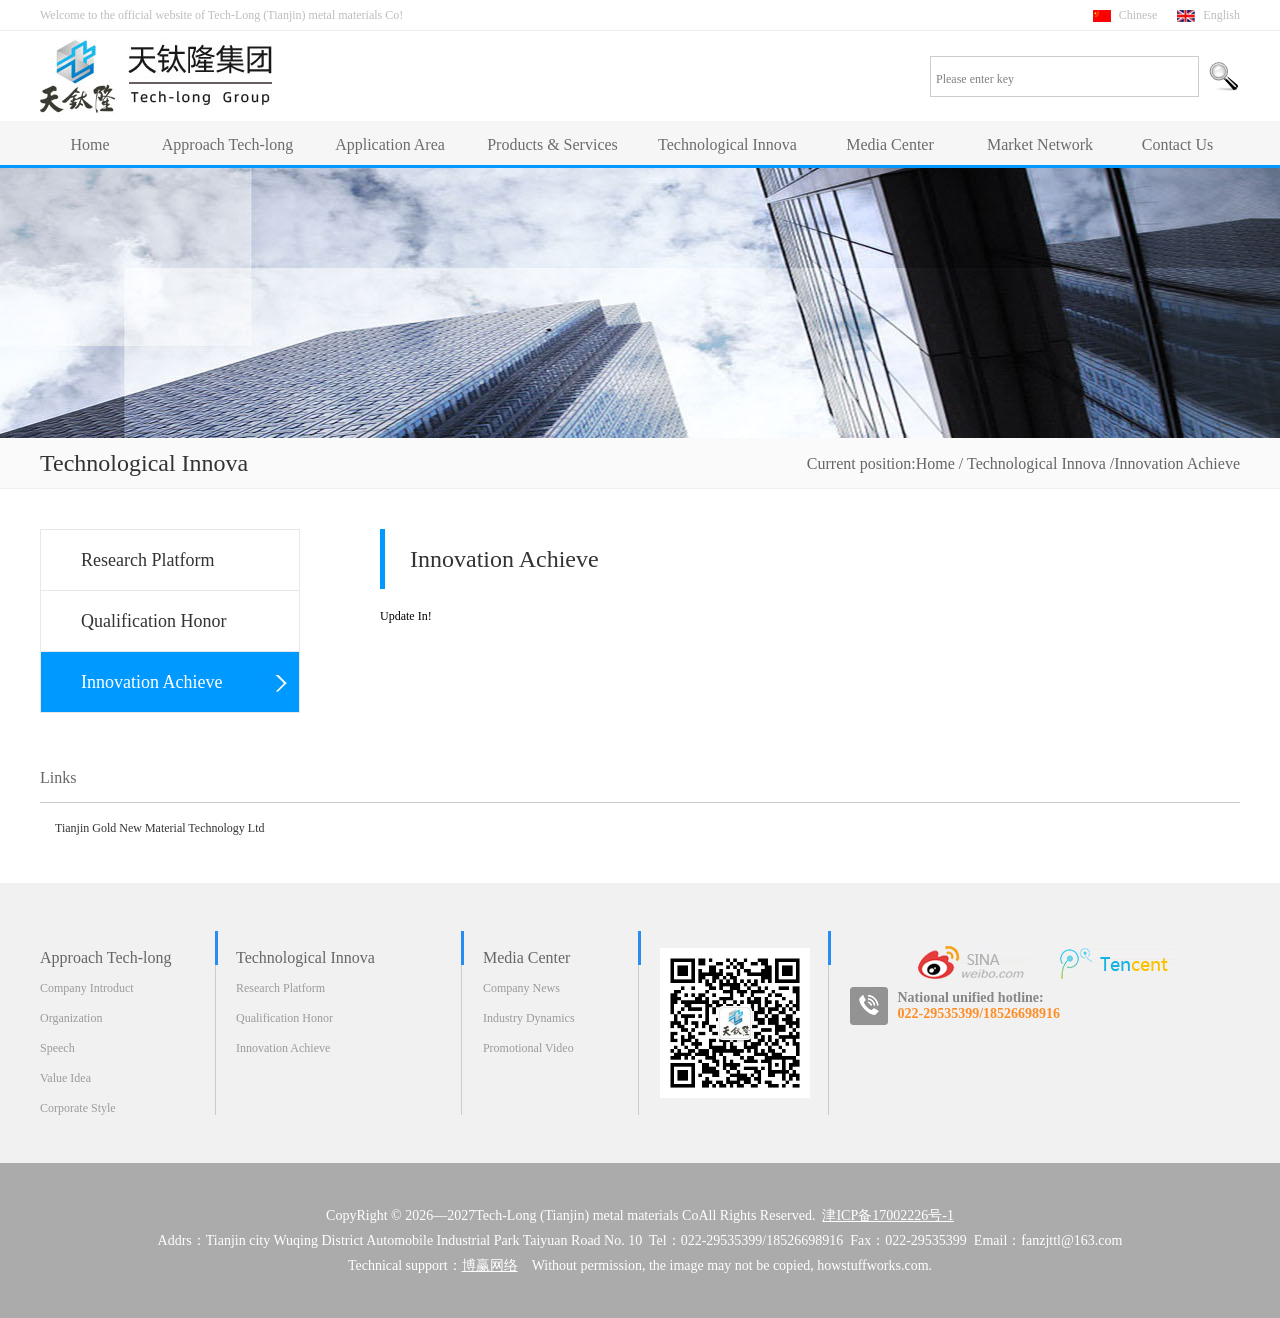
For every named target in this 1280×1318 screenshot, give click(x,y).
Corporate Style (78, 1108)
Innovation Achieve (283, 1048)
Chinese (1138, 15)
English (1221, 15)
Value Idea (65, 1078)
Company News (521, 988)
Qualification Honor (284, 1018)
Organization (71, 1018)
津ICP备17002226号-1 (887, 1215)
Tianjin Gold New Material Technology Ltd (159, 828)
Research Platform (280, 988)
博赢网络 (490, 1265)
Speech (57, 1048)
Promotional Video (528, 1048)
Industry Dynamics (529, 1018)
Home (935, 463)
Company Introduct (87, 988)
